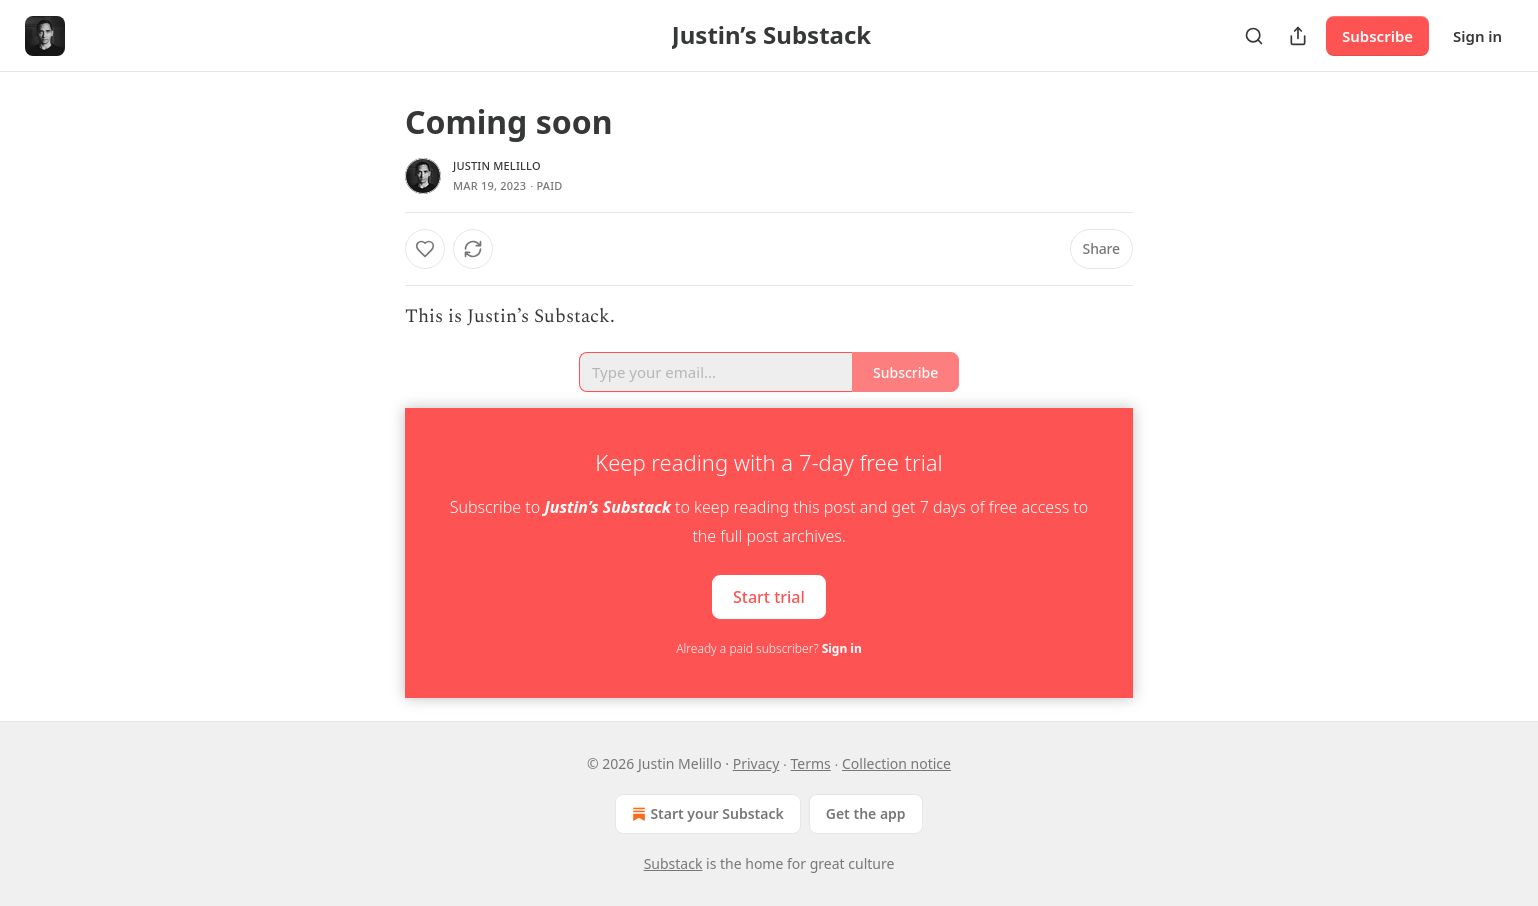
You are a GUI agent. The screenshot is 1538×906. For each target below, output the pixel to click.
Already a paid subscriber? (768, 648)
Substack (673, 863)
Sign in (1477, 36)
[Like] (425, 249)
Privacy (756, 763)
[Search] (1254, 36)
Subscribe (1377, 36)
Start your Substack (705, 814)
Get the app (866, 813)
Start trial (769, 597)
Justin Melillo (497, 165)
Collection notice (896, 763)
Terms (811, 763)
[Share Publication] (1298, 36)
